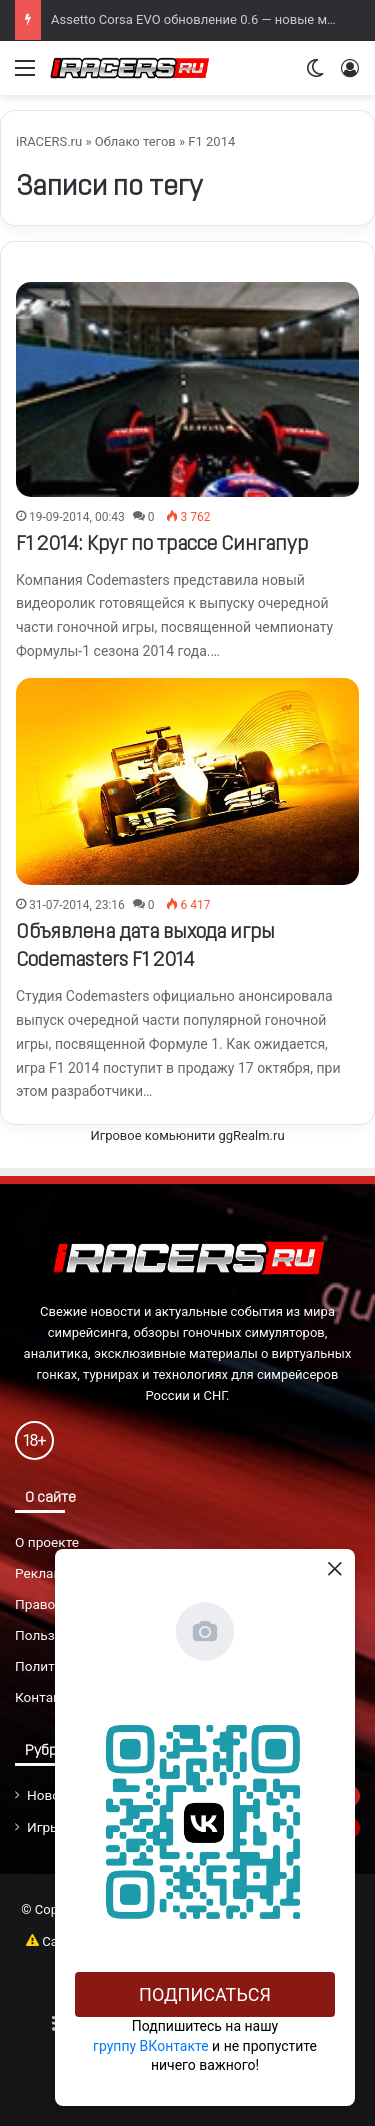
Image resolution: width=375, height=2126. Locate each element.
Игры (44, 1827)
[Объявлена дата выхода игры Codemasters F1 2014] (187, 781)
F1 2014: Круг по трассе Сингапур (162, 545)
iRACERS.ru (49, 141)
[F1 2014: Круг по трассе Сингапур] (187, 389)
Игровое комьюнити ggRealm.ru (187, 1135)
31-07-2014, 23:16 (77, 905)
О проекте (47, 1542)
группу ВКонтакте (151, 2046)
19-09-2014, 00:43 (77, 517)
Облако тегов (135, 141)
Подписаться (205, 1994)
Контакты (46, 1697)
